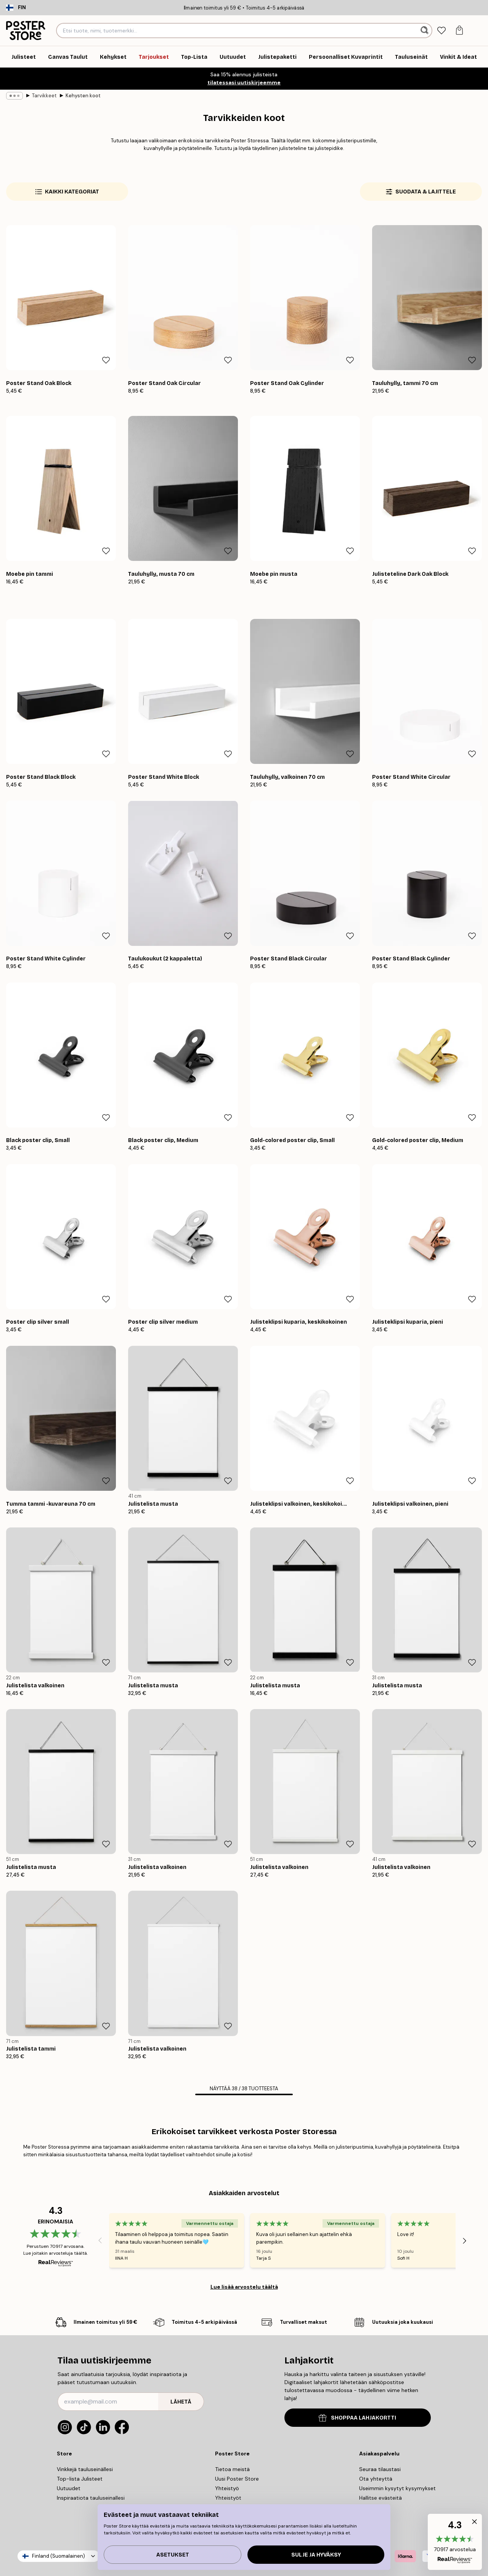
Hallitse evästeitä (380, 2497)
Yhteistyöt (228, 2497)
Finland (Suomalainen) (58, 2556)
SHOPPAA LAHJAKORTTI (357, 2417)
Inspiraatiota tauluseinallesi (91, 2497)
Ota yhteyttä (375, 2478)
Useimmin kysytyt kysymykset (397, 2488)
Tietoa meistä (232, 2469)
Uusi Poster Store (237, 2478)
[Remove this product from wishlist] (106, 360)
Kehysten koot (83, 95)
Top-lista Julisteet (80, 2478)
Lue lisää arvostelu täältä (244, 2286)
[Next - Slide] (465, 2240)
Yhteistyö (227, 2488)
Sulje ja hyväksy (316, 2555)
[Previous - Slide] (100, 2240)
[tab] (442, 31)
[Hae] (425, 30)
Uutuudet (68, 2488)
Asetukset (172, 2555)
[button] (455, 2542)
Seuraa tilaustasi (380, 2469)
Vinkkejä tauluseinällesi (85, 2469)
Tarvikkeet (44, 95)
